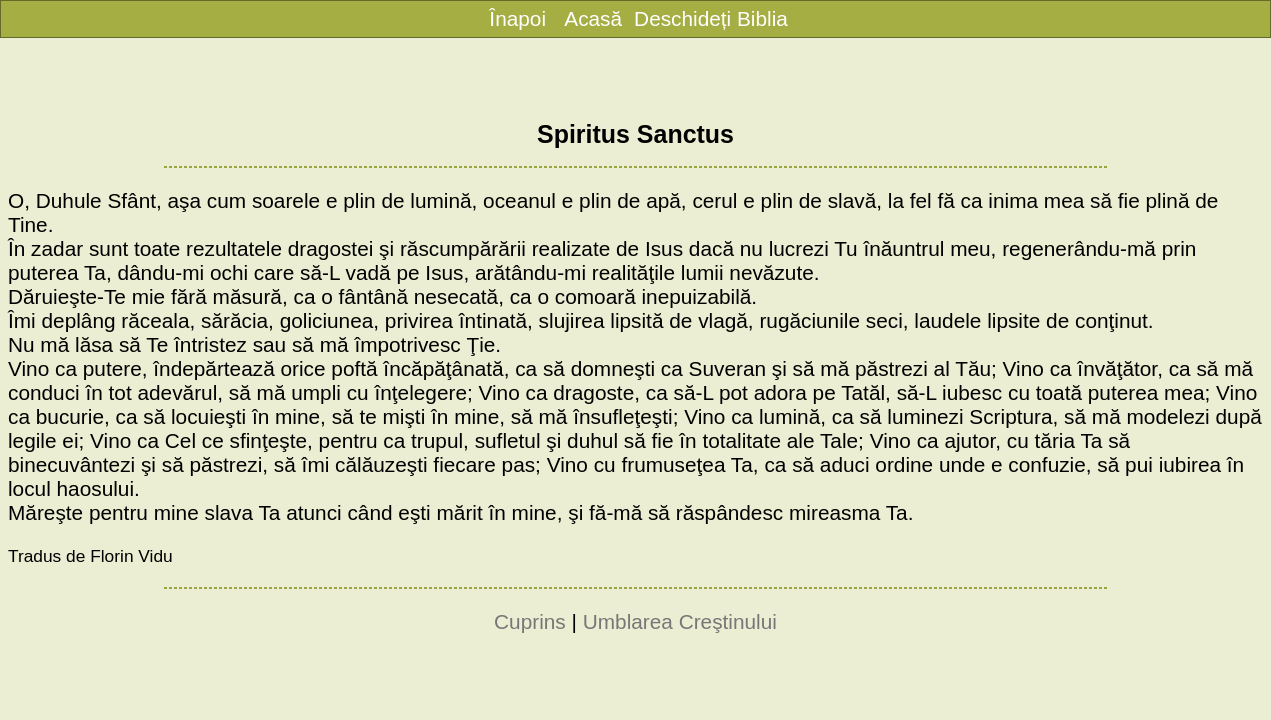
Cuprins (530, 621)
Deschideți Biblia (711, 18)
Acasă (593, 18)
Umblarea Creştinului (680, 621)
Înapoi (517, 18)
